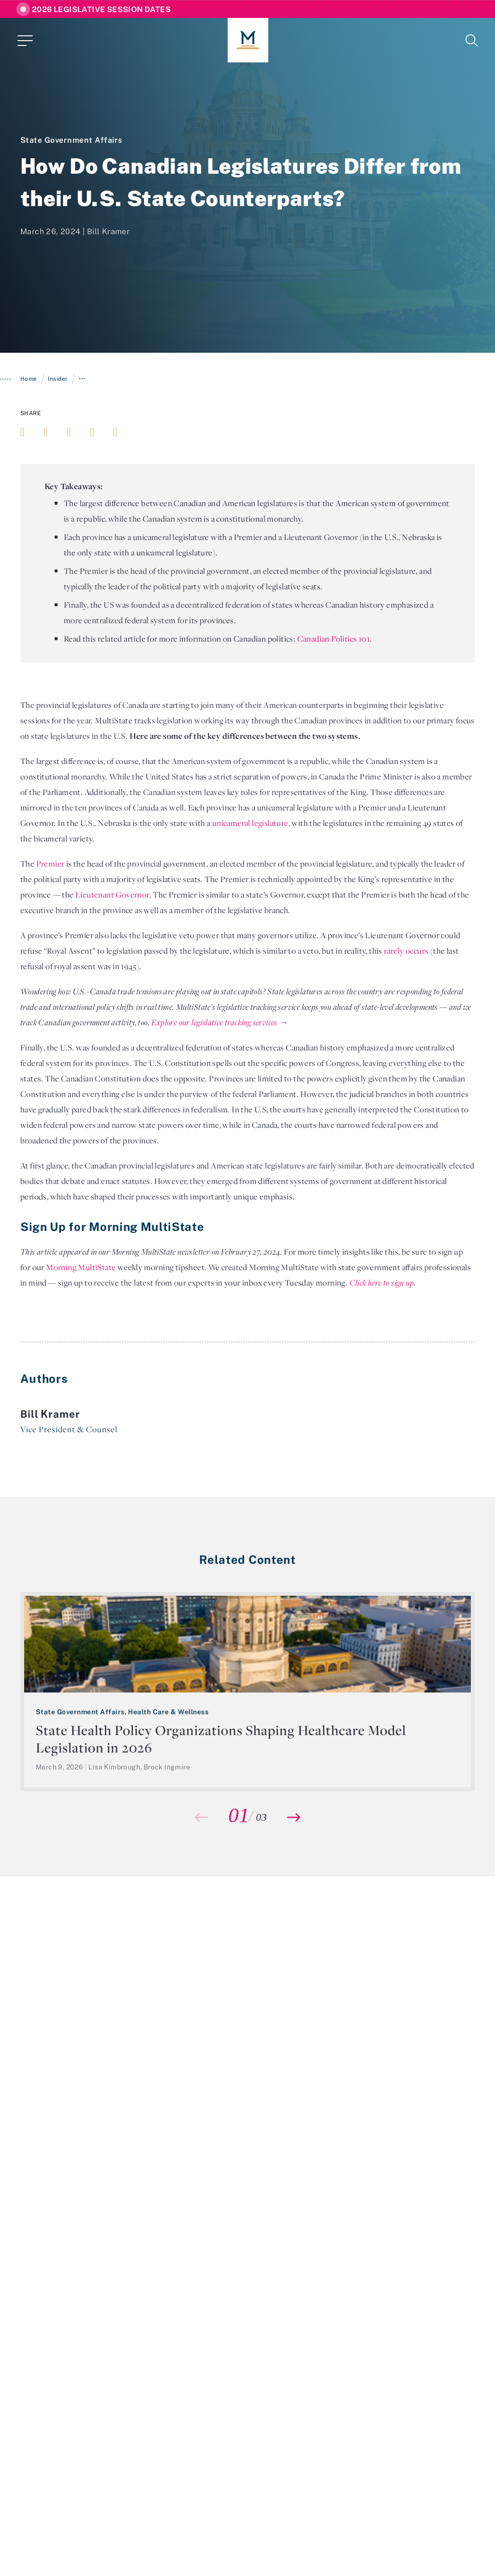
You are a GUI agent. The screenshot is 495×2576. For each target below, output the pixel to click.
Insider (58, 378)
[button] (293, 1817)
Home (28, 378)
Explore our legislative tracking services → (219, 1022)
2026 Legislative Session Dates (101, 9)
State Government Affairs (71, 140)
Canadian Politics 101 (333, 638)
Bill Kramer (108, 231)
